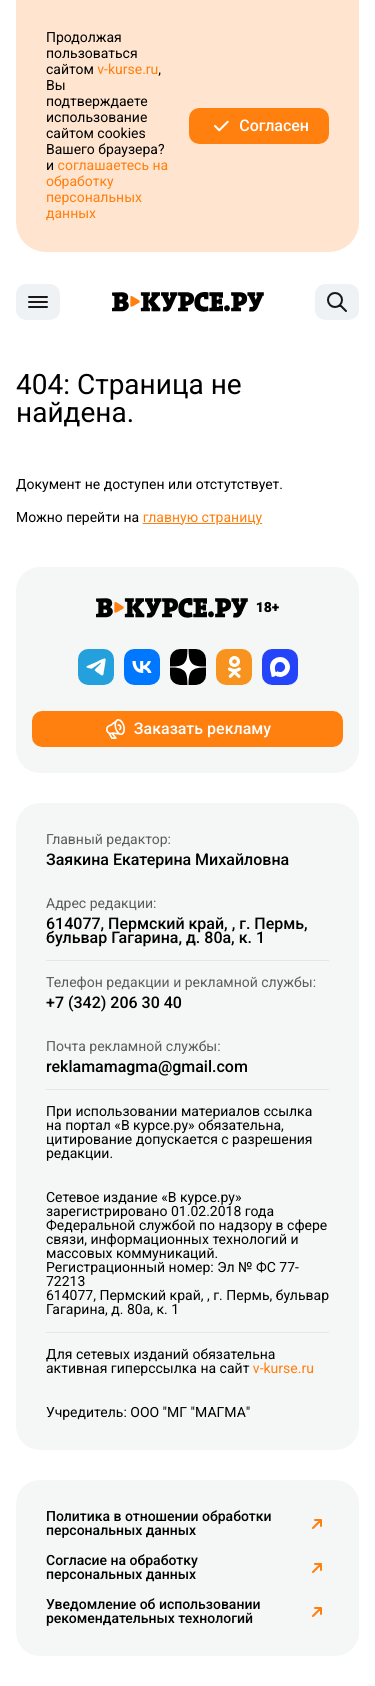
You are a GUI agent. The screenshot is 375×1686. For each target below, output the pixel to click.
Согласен (259, 126)
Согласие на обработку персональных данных (187, 1568)
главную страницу (203, 518)
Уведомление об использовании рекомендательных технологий (187, 1612)
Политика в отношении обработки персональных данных (187, 1524)
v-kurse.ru (127, 70)
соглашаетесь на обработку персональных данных (107, 190)
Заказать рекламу (187, 729)
